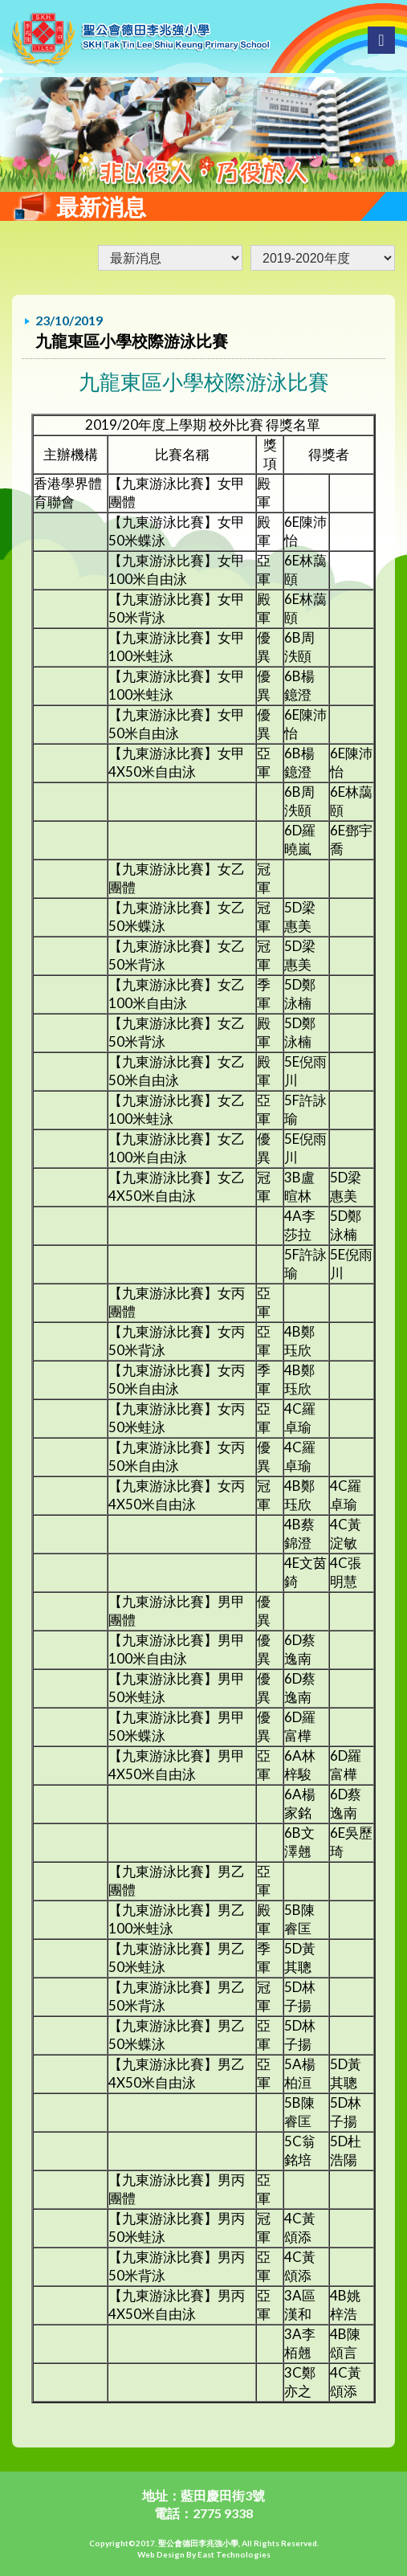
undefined (322, 258)
